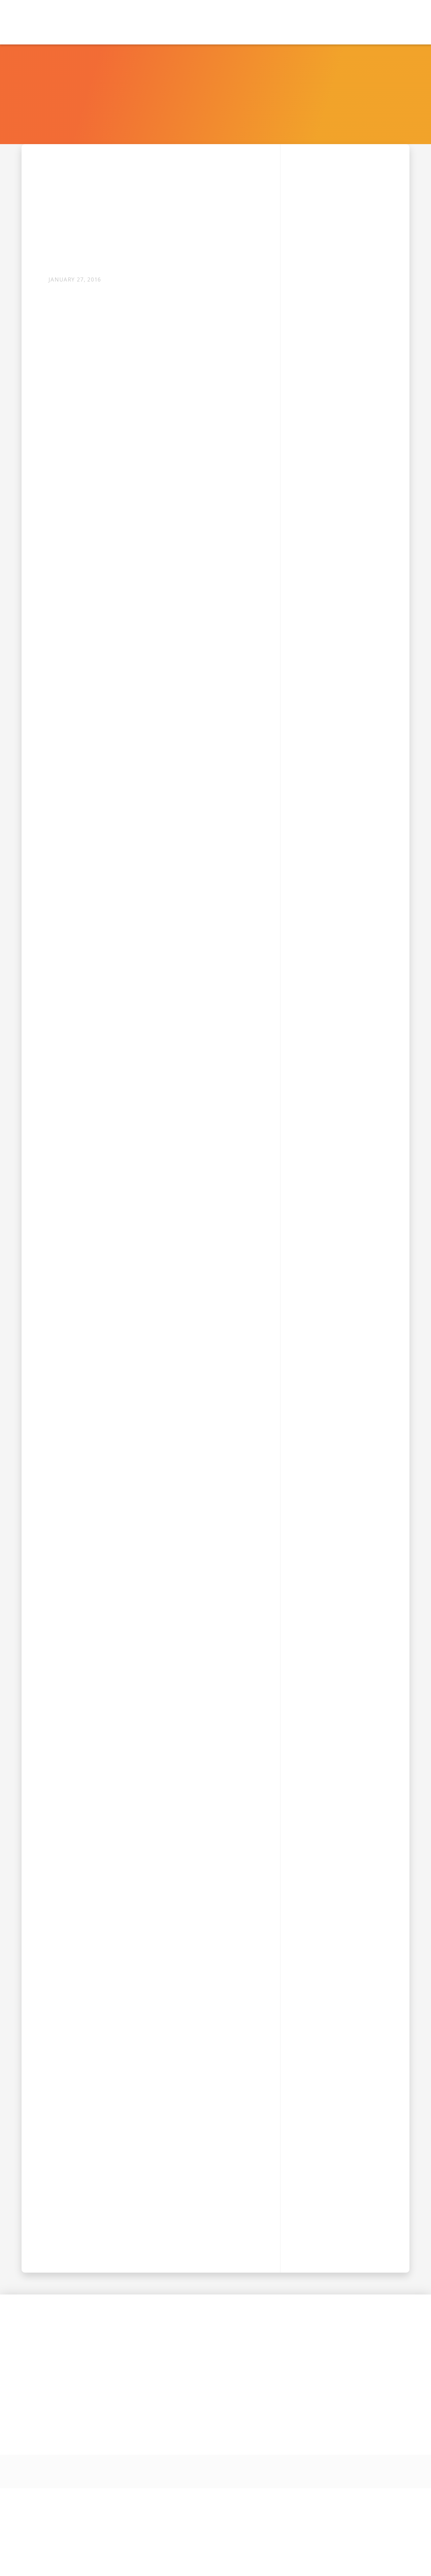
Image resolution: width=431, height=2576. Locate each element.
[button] (190, 22)
